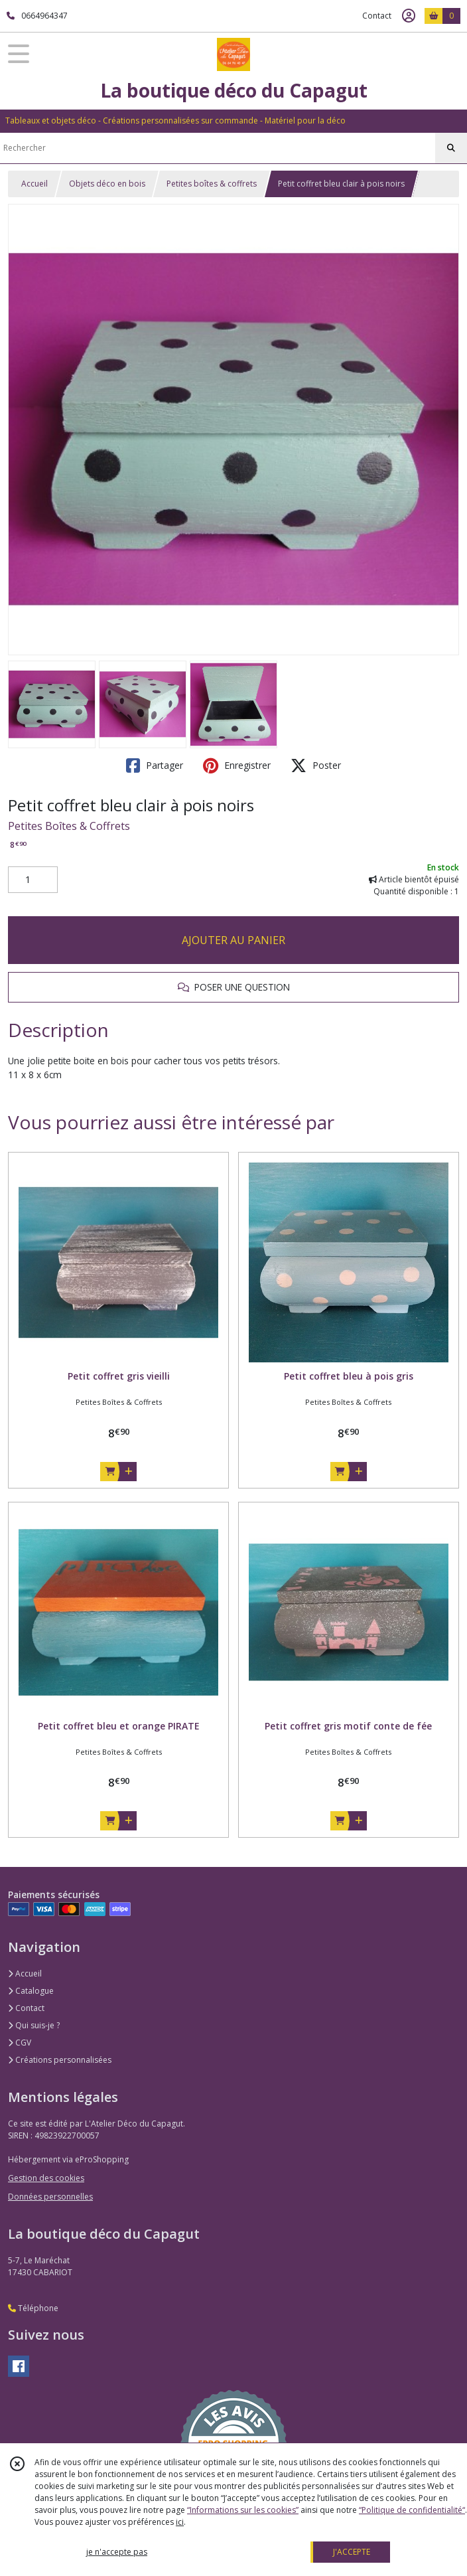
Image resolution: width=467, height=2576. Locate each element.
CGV (19, 2042)
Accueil (34, 183)
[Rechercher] (451, 148)
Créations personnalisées (59, 2059)
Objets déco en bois (107, 183)
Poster (316, 765)
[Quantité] (33, 879)
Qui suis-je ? (34, 2025)
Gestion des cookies (46, 2178)
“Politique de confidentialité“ (412, 2510)
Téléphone (33, 2308)
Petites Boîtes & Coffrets (69, 826)
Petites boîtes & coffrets (212, 183)
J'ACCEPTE (351, 2551)
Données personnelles (50, 2196)
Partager (154, 765)
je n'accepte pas (116, 2551)
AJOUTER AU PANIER (233, 940)
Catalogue (31, 1990)
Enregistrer (237, 765)
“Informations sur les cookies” (243, 2510)
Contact (376, 15)
